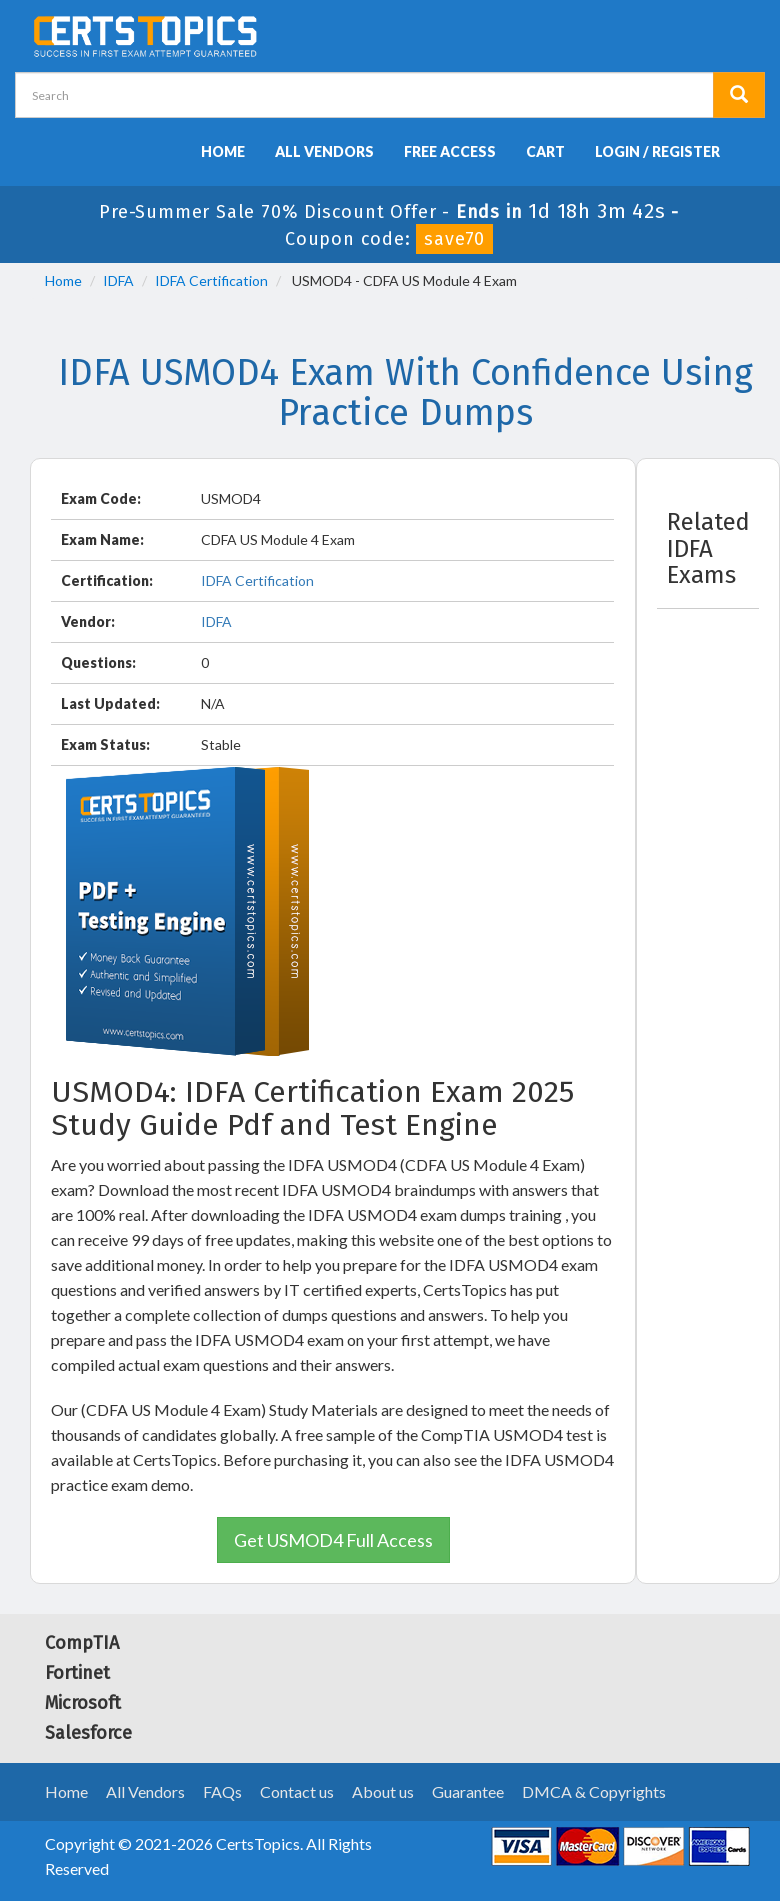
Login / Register (657, 151)
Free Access (450, 151)
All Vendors (324, 151)
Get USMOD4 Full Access (333, 1540)
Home (223, 151)
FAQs (222, 1791)
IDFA (118, 280)
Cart (545, 151)
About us (383, 1791)
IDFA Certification (211, 280)
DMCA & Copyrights (594, 1791)
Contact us (297, 1791)
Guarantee (468, 1791)
